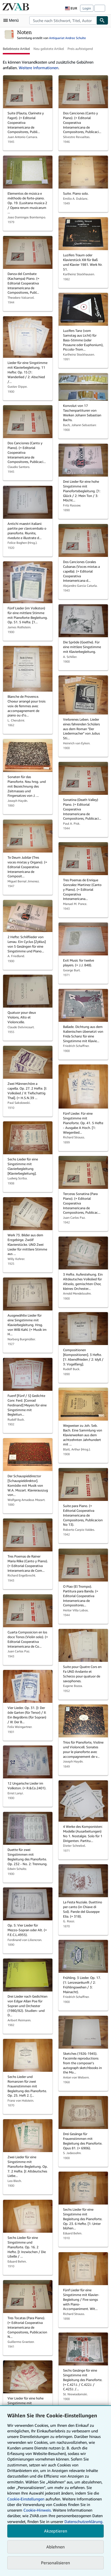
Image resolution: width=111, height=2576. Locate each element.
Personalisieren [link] (55, 2562)
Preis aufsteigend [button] (80, 49)
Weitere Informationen (38, 67)
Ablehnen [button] (55, 2546)
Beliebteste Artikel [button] (16, 49)
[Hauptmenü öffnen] (12, 20)
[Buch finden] (102, 20)
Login (87, 8)
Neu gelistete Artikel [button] (48, 49)
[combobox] (62, 20)
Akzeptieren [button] (55, 2530)
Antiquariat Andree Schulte (67, 38)
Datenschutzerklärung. (83, 2521)
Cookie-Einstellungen (25, 2499)
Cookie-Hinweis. (37, 2510)
